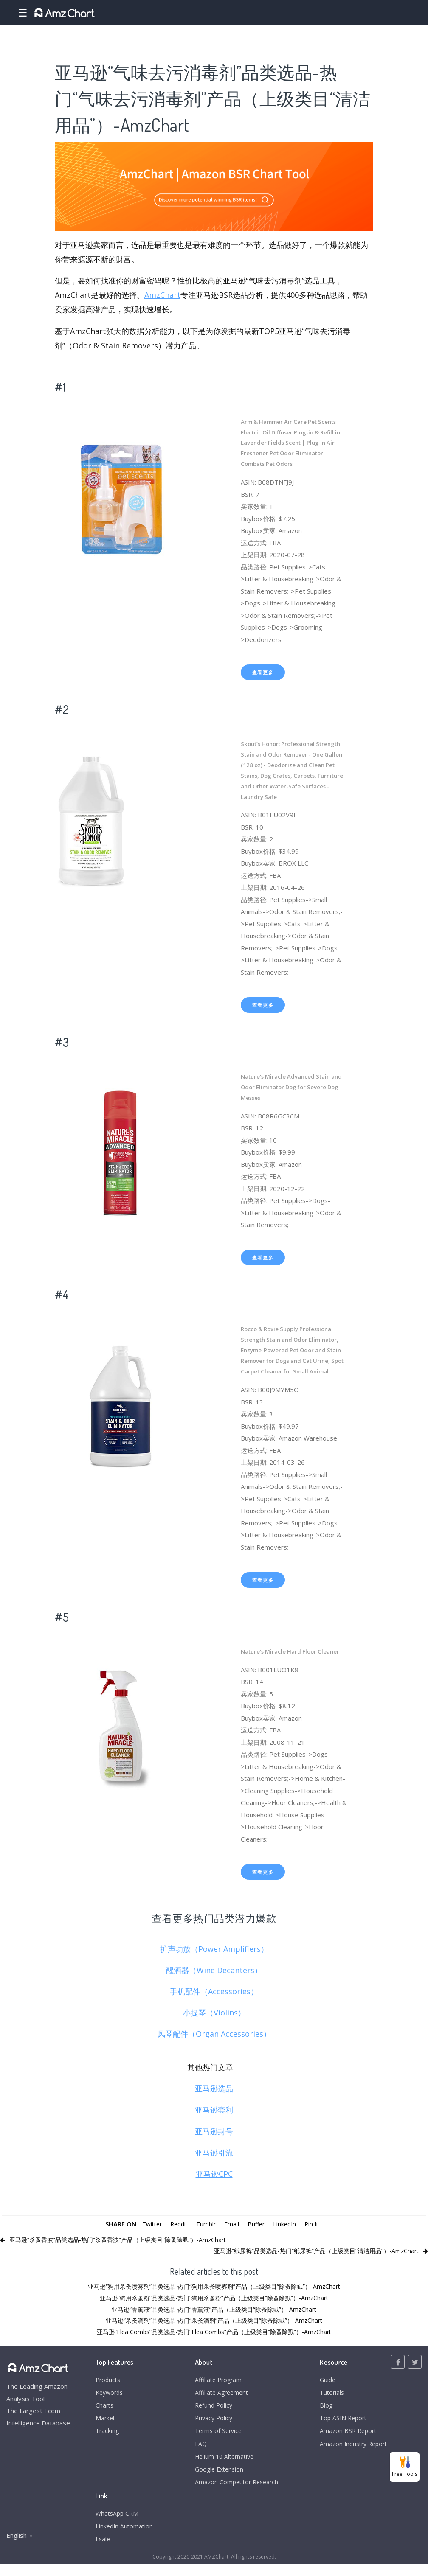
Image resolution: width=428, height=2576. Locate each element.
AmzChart (162, 295)
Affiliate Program (216, 2380)
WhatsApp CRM (118, 2522)
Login (384, 13)
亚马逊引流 (214, 2152)
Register (413, 13)
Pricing (335, 13)
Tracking (108, 2435)
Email (232, 2224)
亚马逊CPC (214, 2174)
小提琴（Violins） (214, 2012)
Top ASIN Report (340, 2421)
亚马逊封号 (214, 2131)
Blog (321, 2408)
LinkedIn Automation (125, 2536)
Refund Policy (211, 2408)
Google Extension (217, 2476)
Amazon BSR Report (344, 2435)
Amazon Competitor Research (235, 2490)
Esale (103, 2550)
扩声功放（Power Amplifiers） (214, 1949)
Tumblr (206, 2224)
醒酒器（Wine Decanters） (214, 1970)
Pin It (316, 2224)
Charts (194, 13)
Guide (323, 2380)
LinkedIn (288, 2224)
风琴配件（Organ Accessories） (214, 2034)
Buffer (258, 2224)
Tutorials (328, 2394)
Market (224, 13)
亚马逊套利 (214, 2110)
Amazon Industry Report (351, 2449)
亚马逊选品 (214, 2088)
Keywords (111, 2394)
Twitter (148, 2224)
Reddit (177, 2224)
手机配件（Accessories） (214, 1991)
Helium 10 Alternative (222, 2463)
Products (116, 13)
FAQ (197, 2449)
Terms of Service (216, 2435)
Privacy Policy (211, 2421)
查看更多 (263, 672)
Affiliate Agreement (219, 2394)
